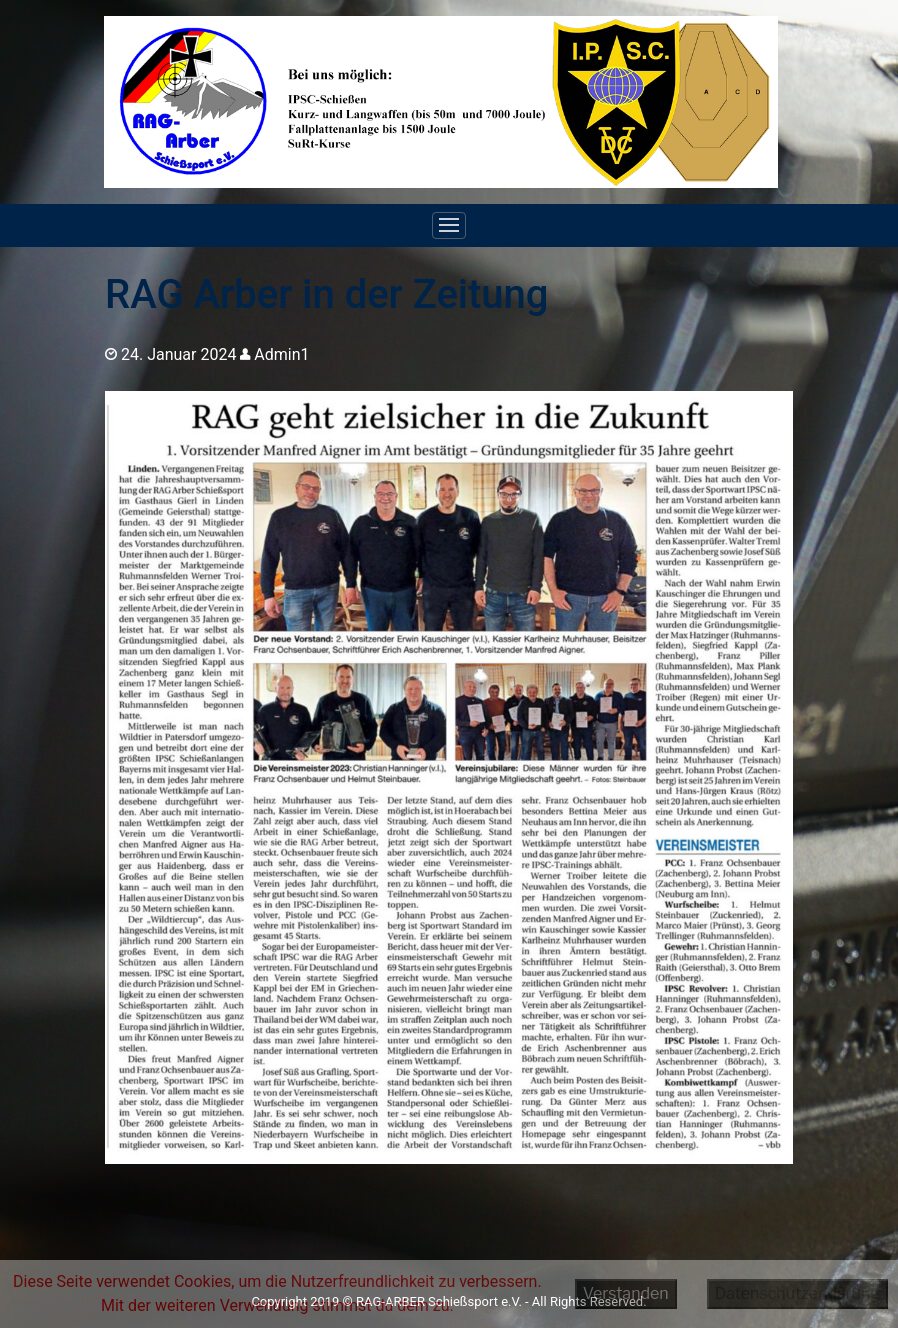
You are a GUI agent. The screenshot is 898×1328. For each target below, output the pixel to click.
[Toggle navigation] (449, 226)
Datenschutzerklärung (797, 1293)
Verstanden (626, 1293)
